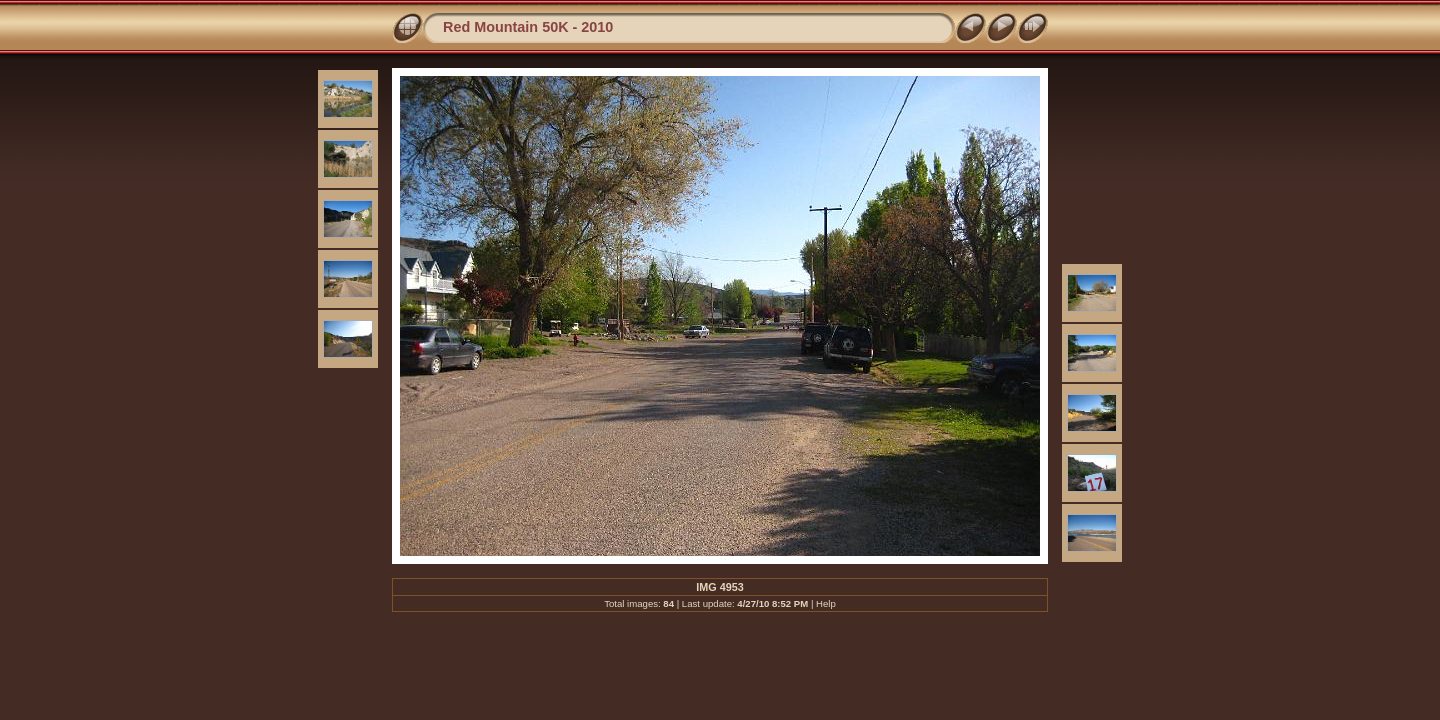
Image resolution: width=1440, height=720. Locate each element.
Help (826, 603)
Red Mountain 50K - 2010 (528, 27)
